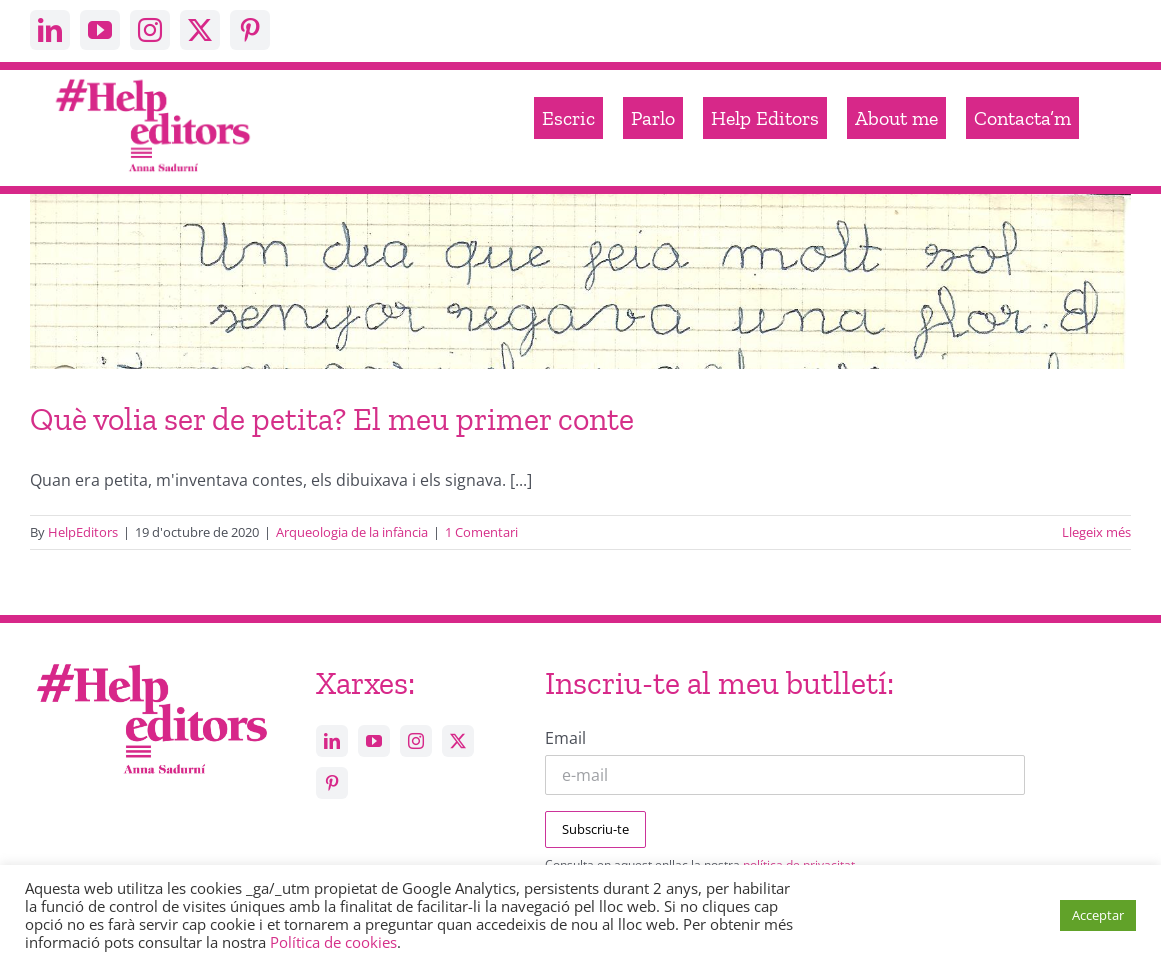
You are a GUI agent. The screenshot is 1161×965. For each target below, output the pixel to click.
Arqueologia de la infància (352, 532)
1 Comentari (481, 532)
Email (565, 738)
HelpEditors (83, 532)
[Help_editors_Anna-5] (151, 661)
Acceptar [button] (1098, 915)
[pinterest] (250, 30)
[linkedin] (50, 30)
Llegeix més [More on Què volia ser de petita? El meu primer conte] (1096, 532)
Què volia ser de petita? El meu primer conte (332, 419)
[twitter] (200, 30)
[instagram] (150, 30)
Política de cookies (333, 942)
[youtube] (100, 30)
